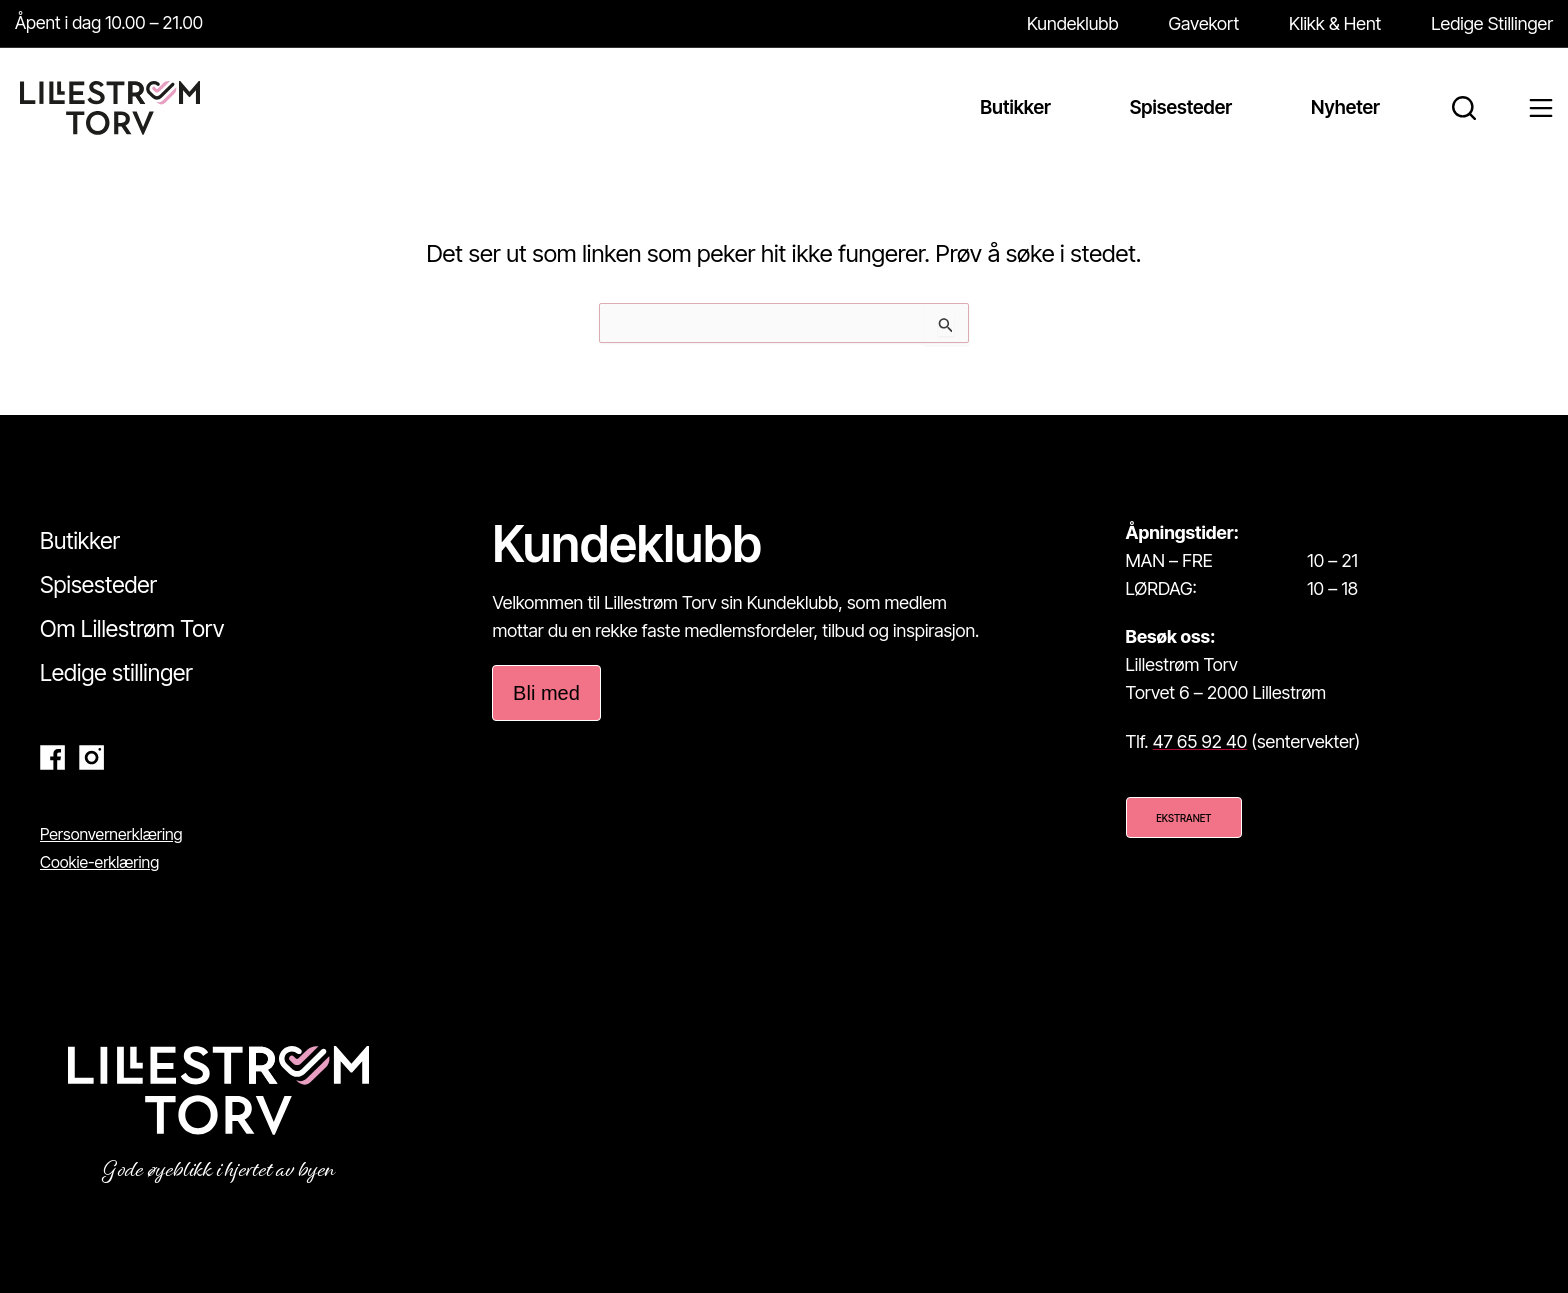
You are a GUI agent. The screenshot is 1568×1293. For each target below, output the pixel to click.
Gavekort (1204, 23)
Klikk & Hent (1335, 23)
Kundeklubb (1073, 23)
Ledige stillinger (116, 673)
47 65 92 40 (1200, 741)
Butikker (80, 541)
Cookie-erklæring (99, 862)
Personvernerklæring (111, 834)
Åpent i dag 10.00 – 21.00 (111, 22)
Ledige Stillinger (1492, 23)
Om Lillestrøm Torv (132, 629)
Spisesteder (98, 585)
